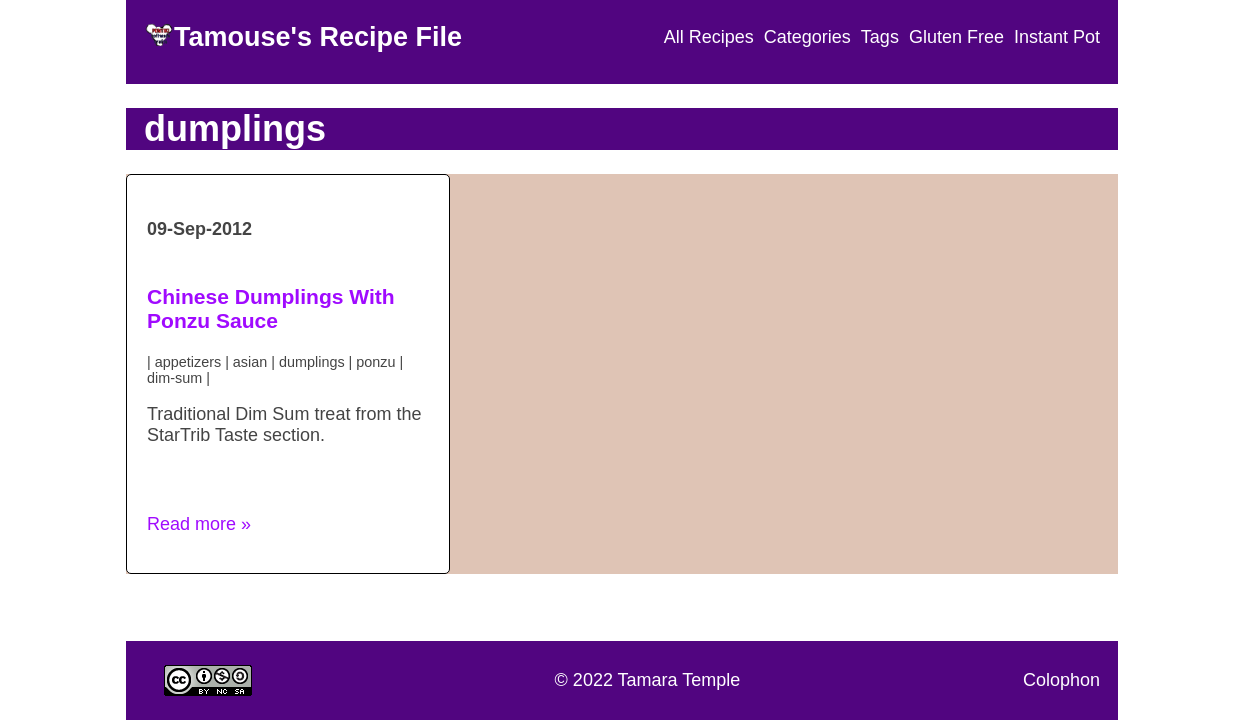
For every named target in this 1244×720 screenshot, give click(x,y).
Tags (880, 37)
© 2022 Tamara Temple (648, 680)
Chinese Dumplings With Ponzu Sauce (271, 308)
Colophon (1061, 680)
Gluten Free (956, 37)
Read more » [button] (199, 524)
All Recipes (709, 37)
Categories (807, 37)
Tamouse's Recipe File (318, 37)
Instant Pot (1057, 37)
